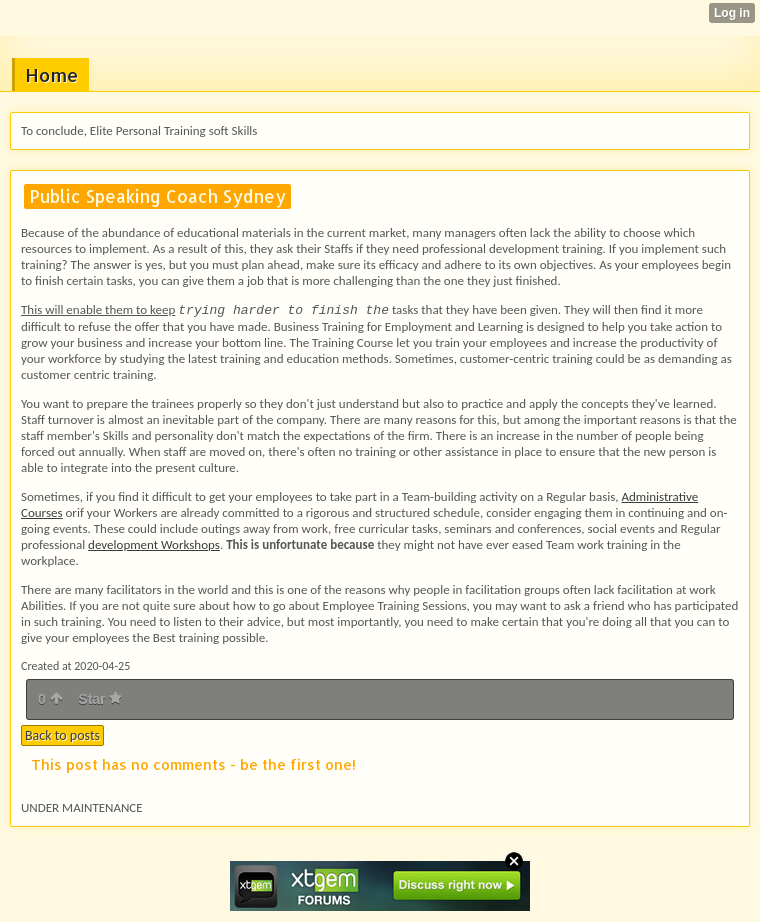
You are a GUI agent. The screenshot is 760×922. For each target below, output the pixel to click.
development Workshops (154, 544)
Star (100, 699)
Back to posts (62, 735)
